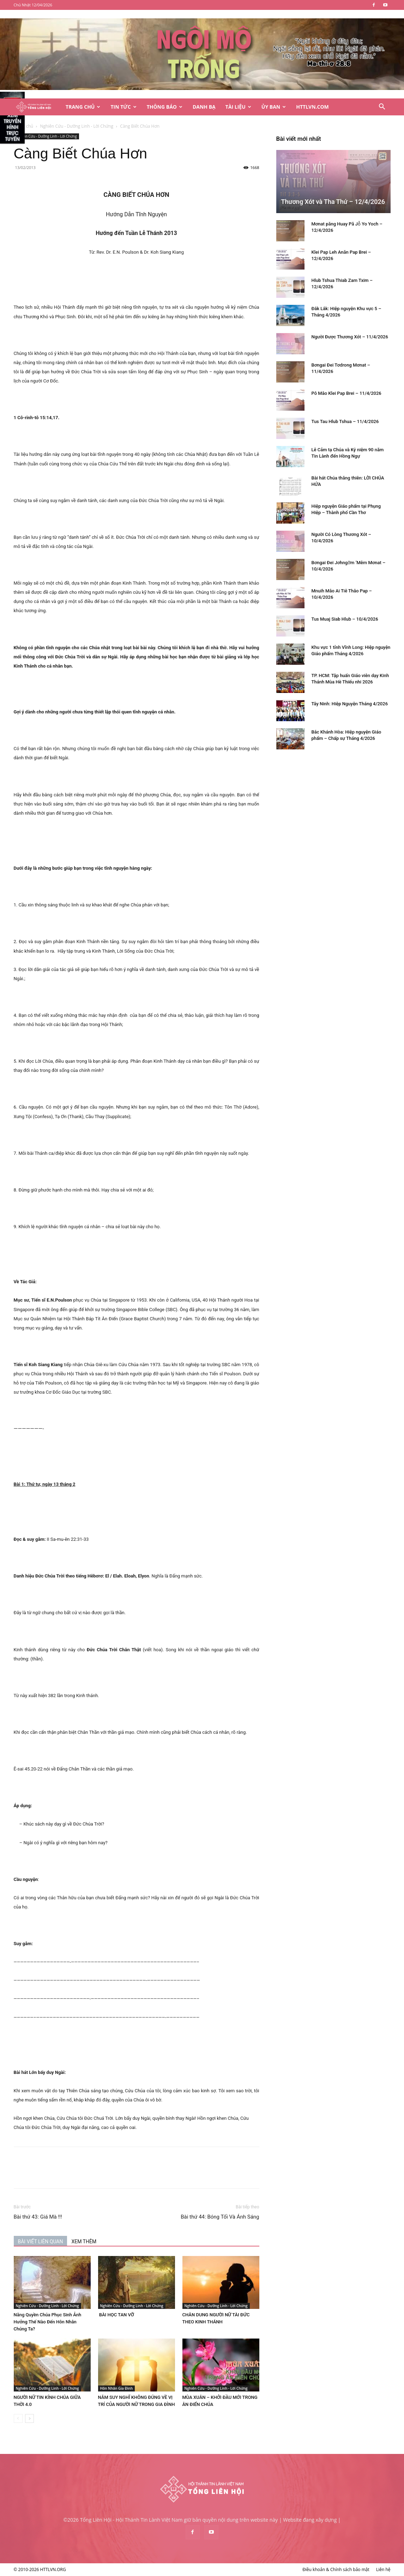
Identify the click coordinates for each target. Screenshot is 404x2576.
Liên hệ (383, 2569)
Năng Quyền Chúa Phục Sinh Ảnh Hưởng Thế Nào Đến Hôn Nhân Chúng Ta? (48, 2321)
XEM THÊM (83, 2241)
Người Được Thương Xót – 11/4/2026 (350, 336)
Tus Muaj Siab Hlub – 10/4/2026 (345, 619)
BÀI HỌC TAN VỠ (116, 2314)
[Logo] (37, 107)
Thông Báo (164, 106)
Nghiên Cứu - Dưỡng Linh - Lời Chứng (76, 126)
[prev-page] (18, 2418)
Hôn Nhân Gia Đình (116, 2388)
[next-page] (29, 2418)
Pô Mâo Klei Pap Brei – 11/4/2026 (346, 393)
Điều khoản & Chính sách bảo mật (335, 2569)
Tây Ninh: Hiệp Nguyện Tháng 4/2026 (350, 703)
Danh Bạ (204, 106)
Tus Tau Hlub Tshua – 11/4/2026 (345, 421)
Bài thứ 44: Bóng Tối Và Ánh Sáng (220, 2217)
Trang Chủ (83, 106)
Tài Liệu (238, 106)
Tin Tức (123, 106)
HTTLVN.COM (312, 106)
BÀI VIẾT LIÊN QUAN (40, 2241)
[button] (382, 107)
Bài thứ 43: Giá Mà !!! (38, 2217)
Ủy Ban (273, 106)
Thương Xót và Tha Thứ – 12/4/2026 (333, 201)
